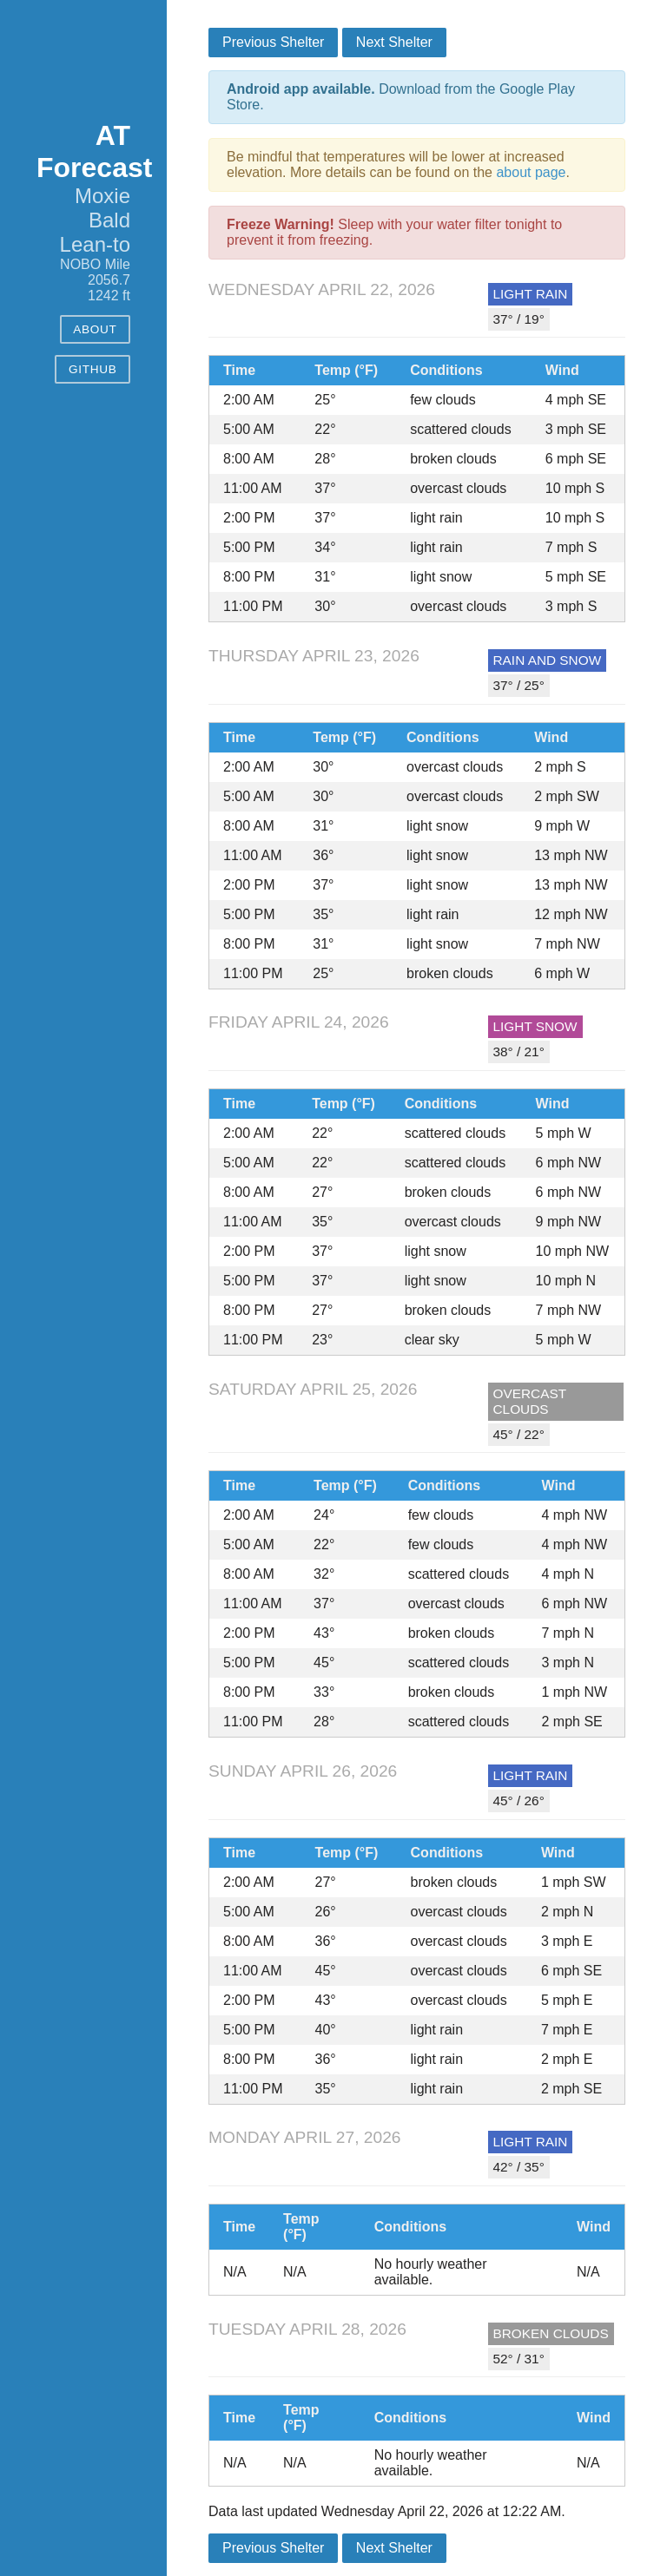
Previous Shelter (273, 42)
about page (530, 172)
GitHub (92, 369)
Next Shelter (394, 42)
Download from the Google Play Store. (401, 97)
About (94, 329)
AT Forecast (94, 151)
